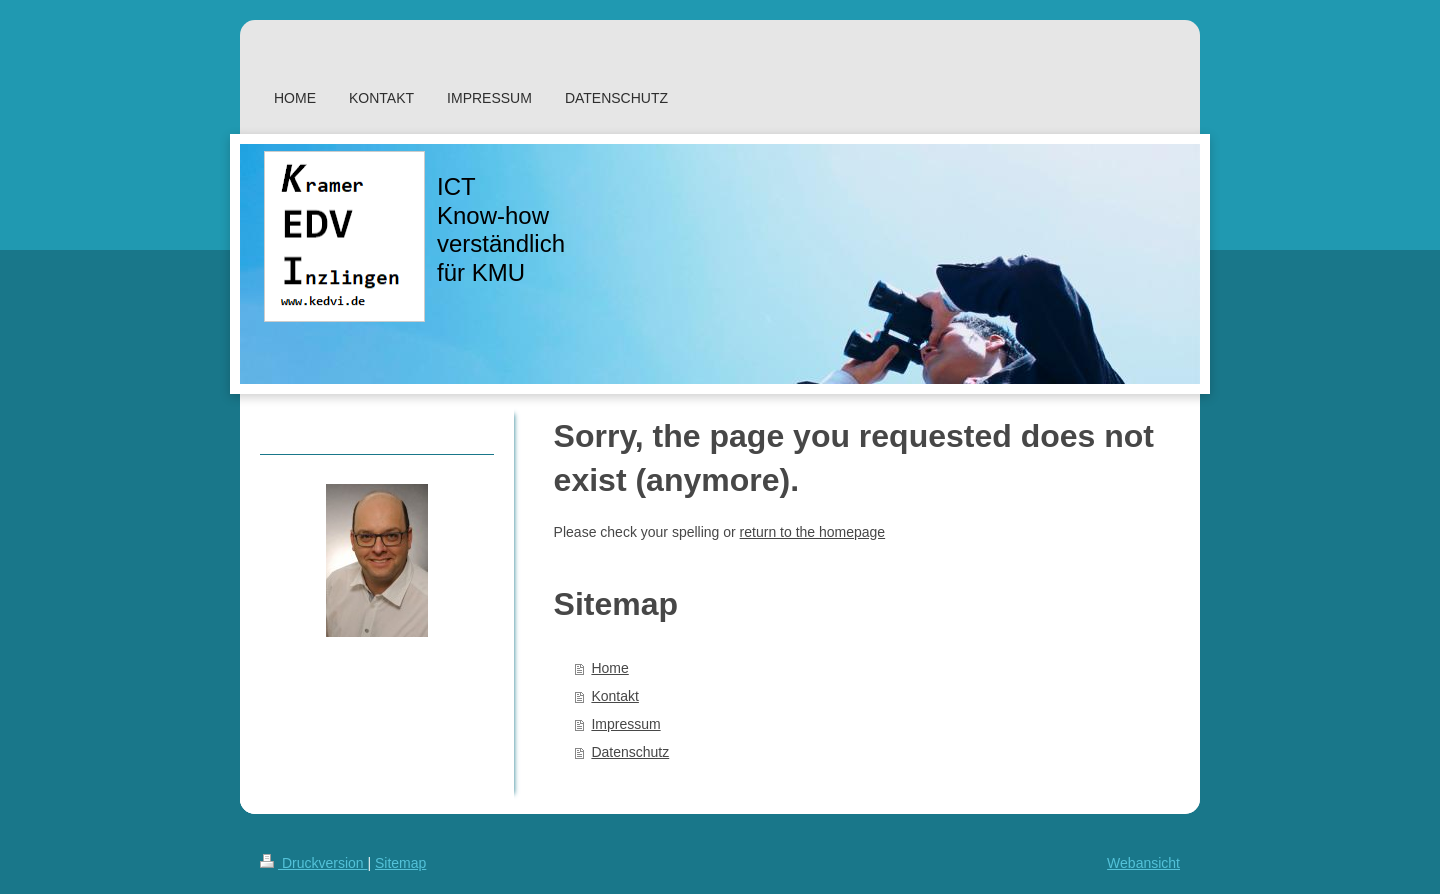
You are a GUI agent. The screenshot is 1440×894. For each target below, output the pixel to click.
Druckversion (313, 863)
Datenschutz (630, 752)
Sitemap (400, 863)
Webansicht (1143, 863)
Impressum (625, 724)
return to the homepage (813, 532)
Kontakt (614, 696)
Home (609, 668)
